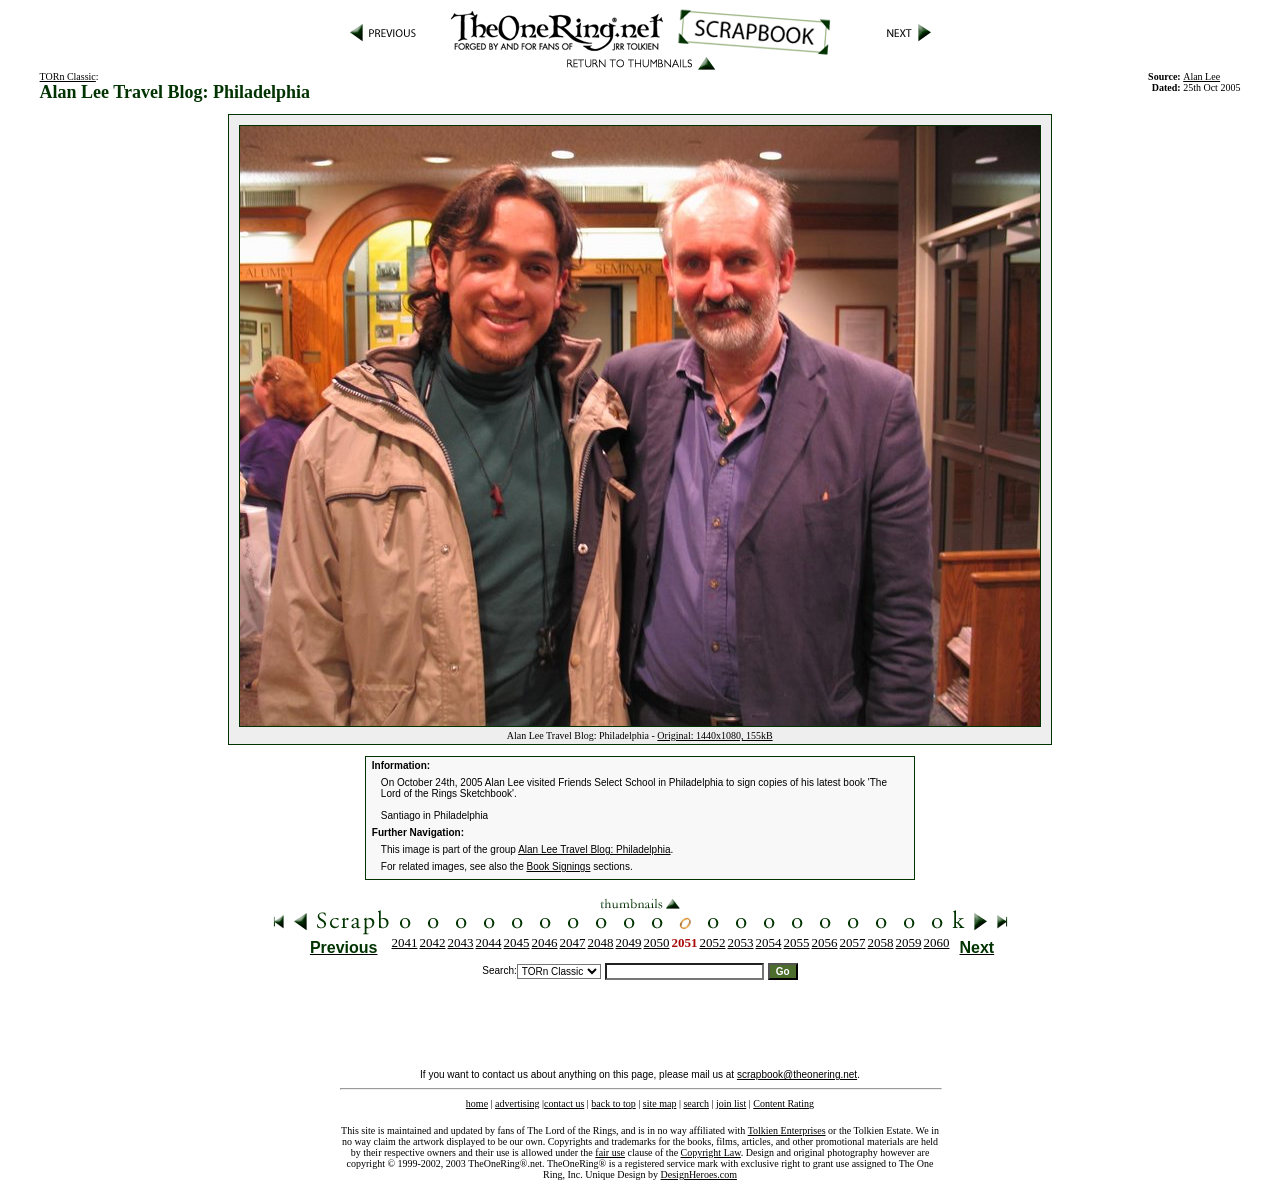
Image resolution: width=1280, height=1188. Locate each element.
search (696, 1103)
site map (660, 1103)
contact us (564, 1103)
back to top (613, 1103)
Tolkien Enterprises (787, 1130)
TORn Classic (68, 76)
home (477, 1103)
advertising (517, 1103)
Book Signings (559, 866)
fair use (610, 1152)
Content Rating (783, 1103)
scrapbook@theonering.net (797, 1074)
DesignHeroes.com (699, 1174)
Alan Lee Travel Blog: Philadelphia (594, 849)
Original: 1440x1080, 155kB (714, 735)
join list (731, 1103)
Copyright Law (711, 1152)
